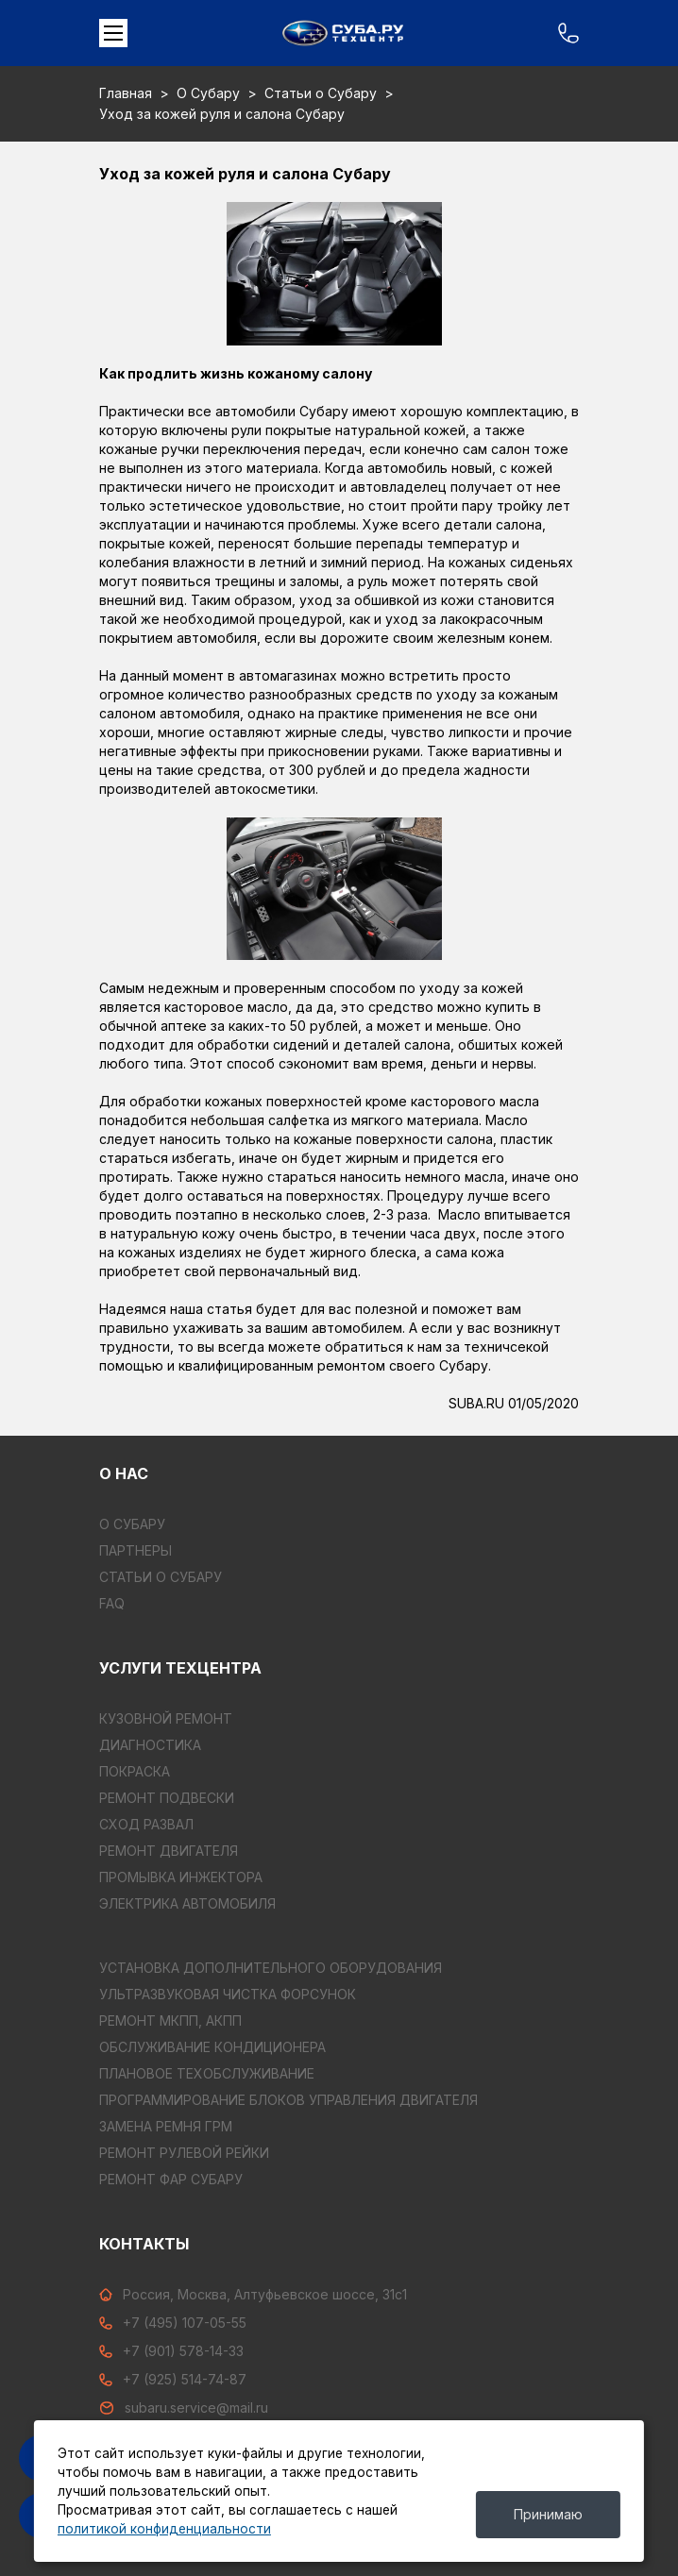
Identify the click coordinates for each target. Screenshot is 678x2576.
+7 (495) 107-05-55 (172, 2323)
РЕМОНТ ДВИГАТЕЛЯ (168, 1851)
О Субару (208, 93)
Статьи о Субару (320, 93)
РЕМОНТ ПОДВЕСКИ (166, 1798)
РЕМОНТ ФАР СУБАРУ (171, 2179)
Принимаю (548, 2514)
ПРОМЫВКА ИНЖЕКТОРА (181, 1877)
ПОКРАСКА (134, 1771)
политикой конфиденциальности (164, 2528)
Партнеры (135, 1550)
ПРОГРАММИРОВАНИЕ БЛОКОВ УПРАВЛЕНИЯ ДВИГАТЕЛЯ (288, 2100)
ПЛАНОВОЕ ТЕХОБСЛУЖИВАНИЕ (206, 2073)
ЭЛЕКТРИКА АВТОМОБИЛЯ (187, 1903)
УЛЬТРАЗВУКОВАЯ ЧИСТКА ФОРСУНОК (227, 1994)
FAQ (112, 1603)
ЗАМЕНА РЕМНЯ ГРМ (165, 2126)
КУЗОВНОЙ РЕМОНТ (165, 1718)
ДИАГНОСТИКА (150, 1745)
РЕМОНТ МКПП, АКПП (170, 2020)
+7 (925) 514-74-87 (172, 2379)
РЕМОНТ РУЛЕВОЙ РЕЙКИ (184, 2153)
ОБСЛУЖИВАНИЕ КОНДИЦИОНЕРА (212, 2047)
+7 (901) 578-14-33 (171, 2351)
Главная (125, 93)
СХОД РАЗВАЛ (146, 1824)
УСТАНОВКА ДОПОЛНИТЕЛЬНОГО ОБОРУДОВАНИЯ (270, 1968)
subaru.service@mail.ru (183, 2407)
